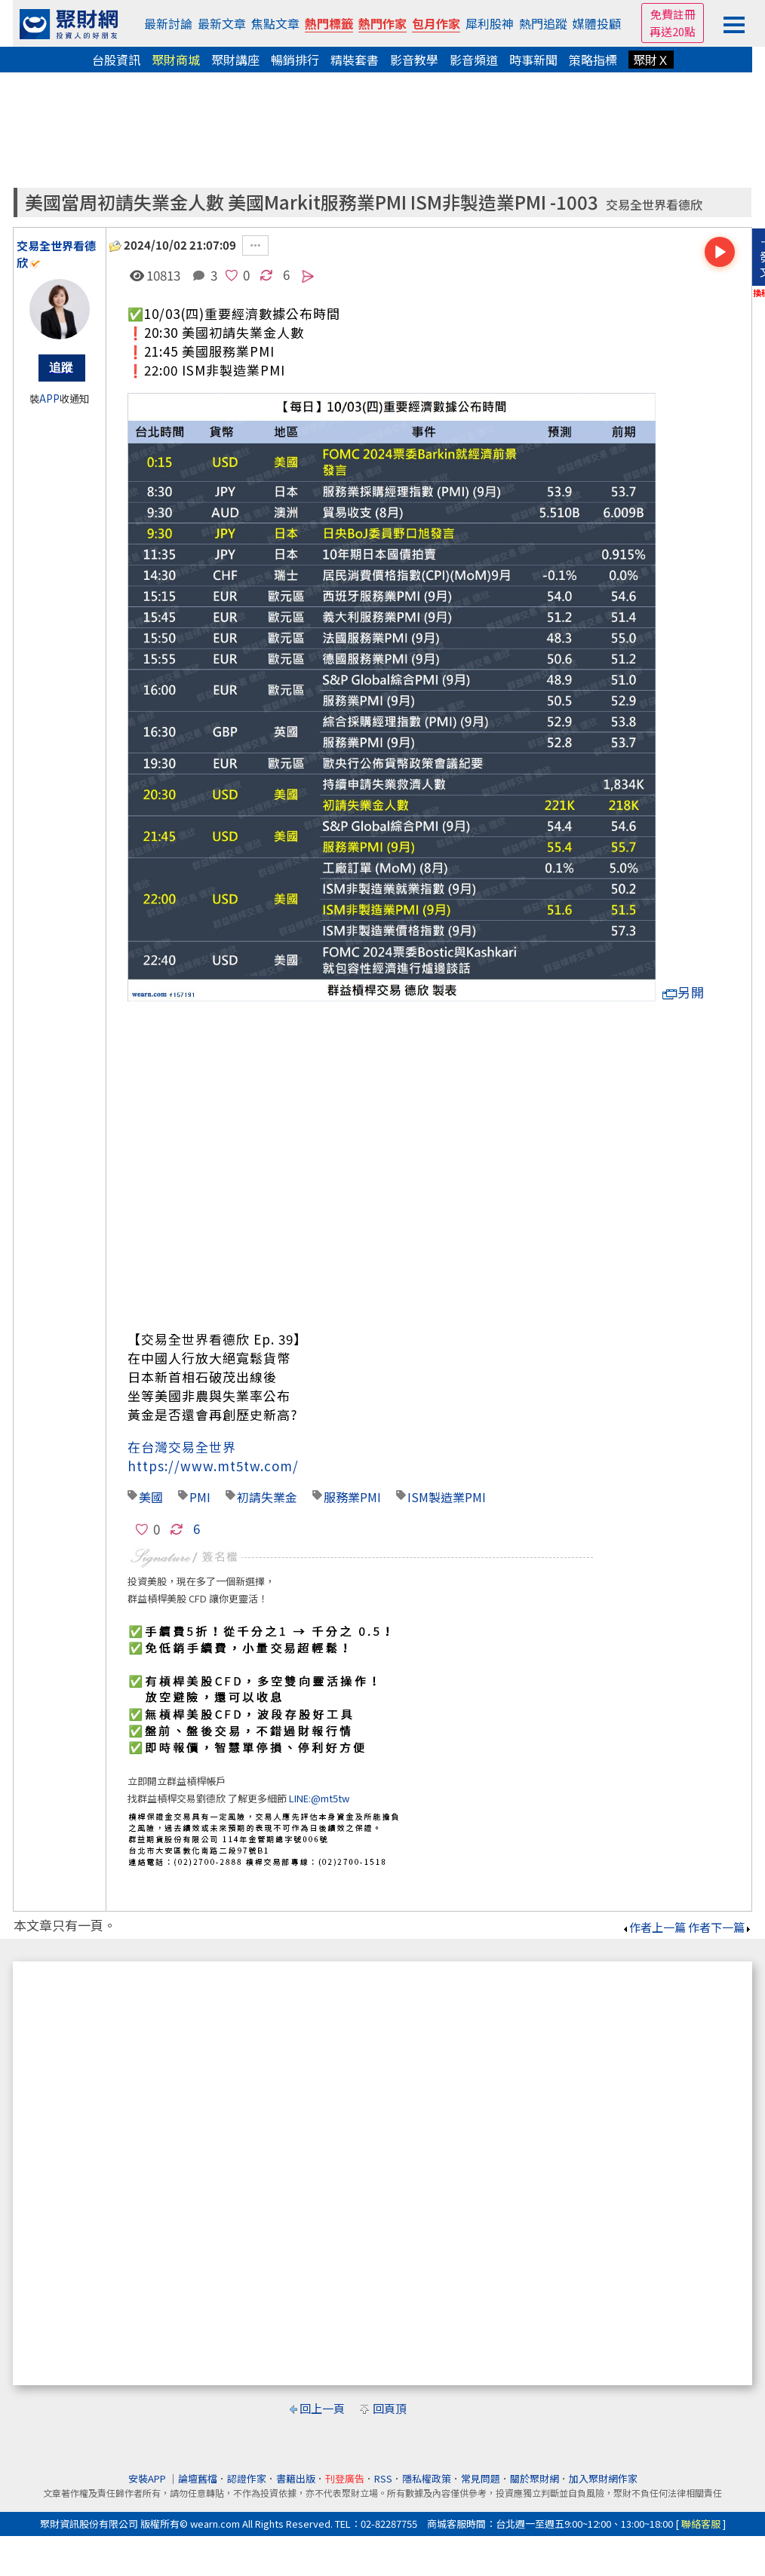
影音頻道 (474, 60)
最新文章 (222, 23)
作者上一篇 (654, 1927)
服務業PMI (352, 1497)
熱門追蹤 (543, 23)
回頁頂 (390, 2408)
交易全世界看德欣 (654, 205)
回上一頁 (322, 2408)
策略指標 (593, 60)
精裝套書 (354, 60)
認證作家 (246, 2478)
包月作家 (436, 23)
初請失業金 (267, 1497)
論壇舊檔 (197, 2478)
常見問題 (480, 2478)
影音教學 (414, 60)
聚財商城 (176, 60)
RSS (383, 2478)
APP (49, 398)
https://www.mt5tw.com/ (213, 1465)
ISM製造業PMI (446, 1497)
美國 (151, 1497)
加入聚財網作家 (603, 2478)
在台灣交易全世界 (182, 1446)
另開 (683, 992)
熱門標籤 (329, 23)
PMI (199, 1497)
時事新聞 (533, 60)
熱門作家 (382, 23)
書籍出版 (295, 2478)
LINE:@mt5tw (319, 1798)
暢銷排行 (295, 60)
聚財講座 (235, 60)
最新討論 (168, 23)
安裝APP (148, 2478)
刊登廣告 (344, 2478)
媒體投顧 (597, 23)
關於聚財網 (534, 2478)
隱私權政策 (426, 2478)
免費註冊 (673, 14)
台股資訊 (116, 60)
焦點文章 (275, 23)
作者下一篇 (720, 1927)
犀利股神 (489, 23)
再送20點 (673, 31)
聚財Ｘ (651, 60)
